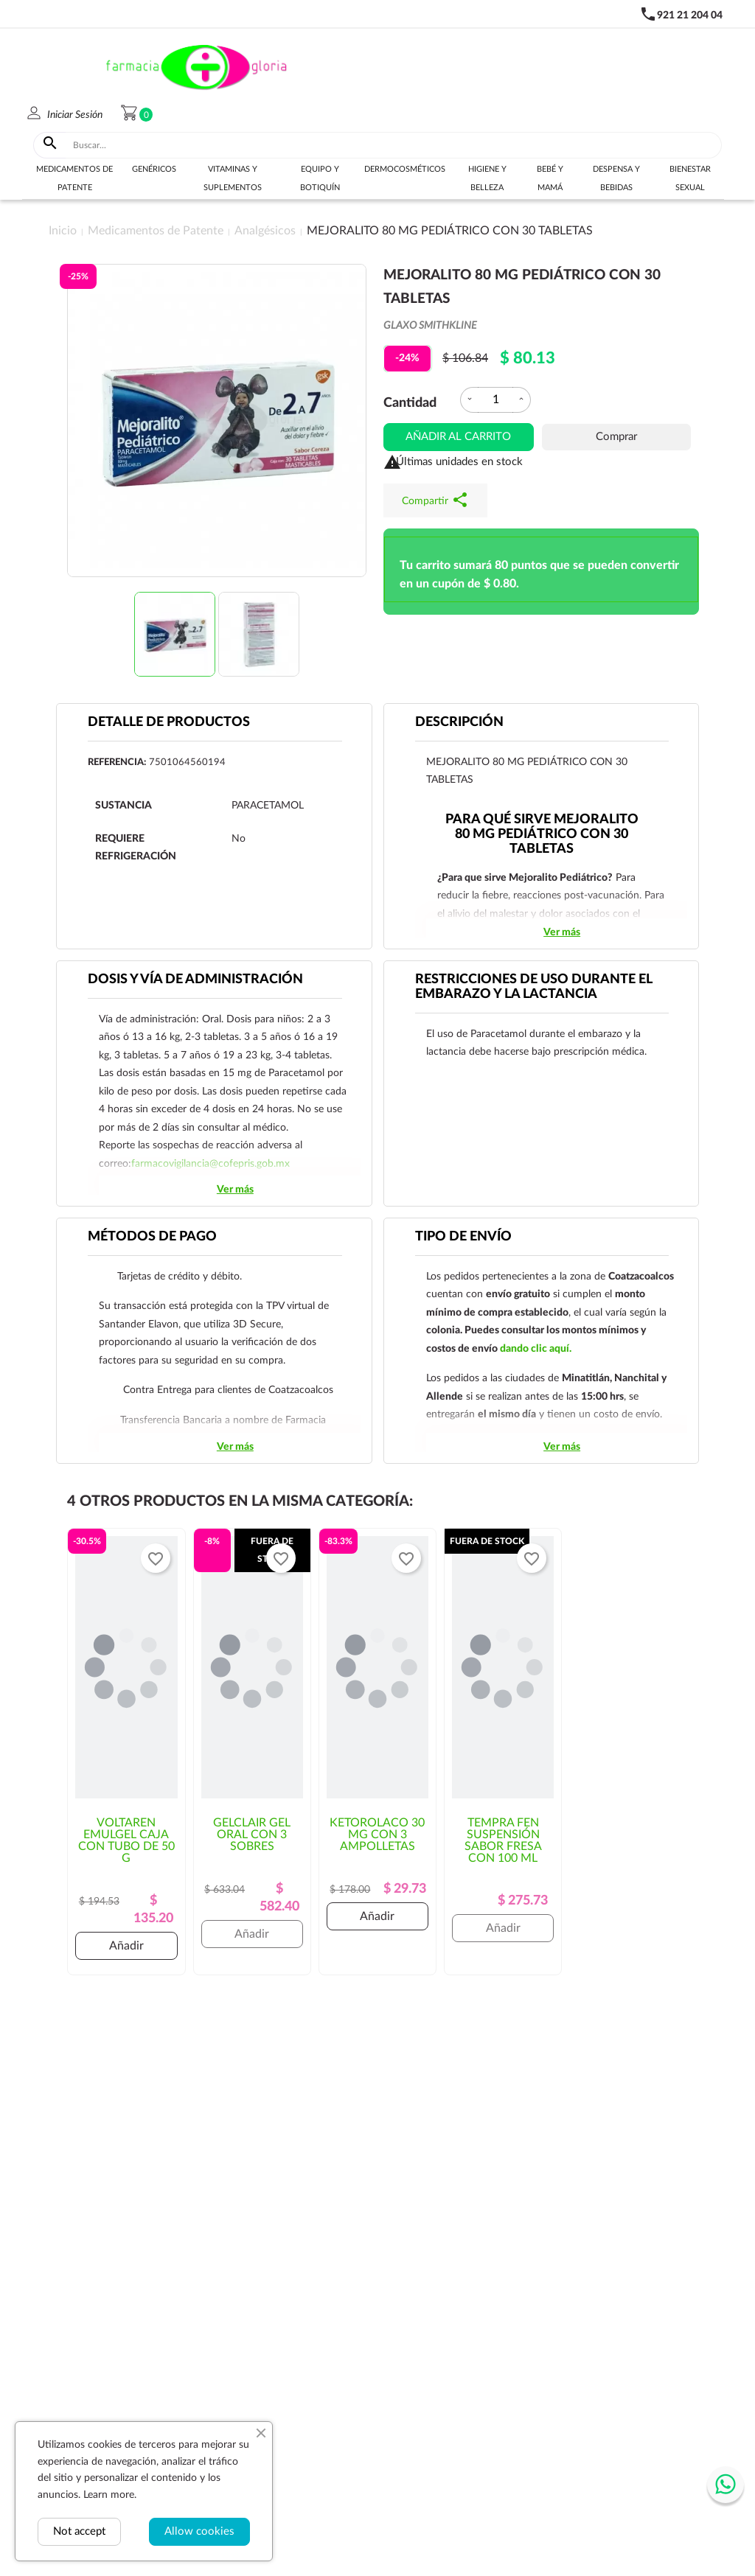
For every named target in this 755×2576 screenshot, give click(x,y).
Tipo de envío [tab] (463, 1236)
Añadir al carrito (458, 436)
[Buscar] (394, 145)
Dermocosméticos (404, 169)
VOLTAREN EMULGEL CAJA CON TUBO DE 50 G (126, 1840)
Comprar (616, 436)
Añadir (126, 1946)
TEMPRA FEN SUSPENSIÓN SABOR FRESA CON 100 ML (503, 1840)
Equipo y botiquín (320, 178)
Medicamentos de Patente (74, 178)
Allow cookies (199, 2531)
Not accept (79, 2531)
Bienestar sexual (690, 178)
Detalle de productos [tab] (169, 722)
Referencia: (117, 762)
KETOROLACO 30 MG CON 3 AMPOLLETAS (377, 1834)
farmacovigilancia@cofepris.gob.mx (210, 1164)
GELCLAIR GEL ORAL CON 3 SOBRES (251, 1834)
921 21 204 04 (690, 15)
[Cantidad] (495, 400)
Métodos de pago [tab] (152, 1236)
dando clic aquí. (535, 1349)
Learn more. (109, 2495)
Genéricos (154, 169)
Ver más (561, 932)
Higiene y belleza (487, 178)
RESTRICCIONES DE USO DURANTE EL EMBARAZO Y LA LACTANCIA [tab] (534, 987)
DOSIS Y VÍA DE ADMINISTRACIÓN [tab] (195, 979)
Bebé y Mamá (550, 178)
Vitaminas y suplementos (232, 178)
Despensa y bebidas (616, 178)
